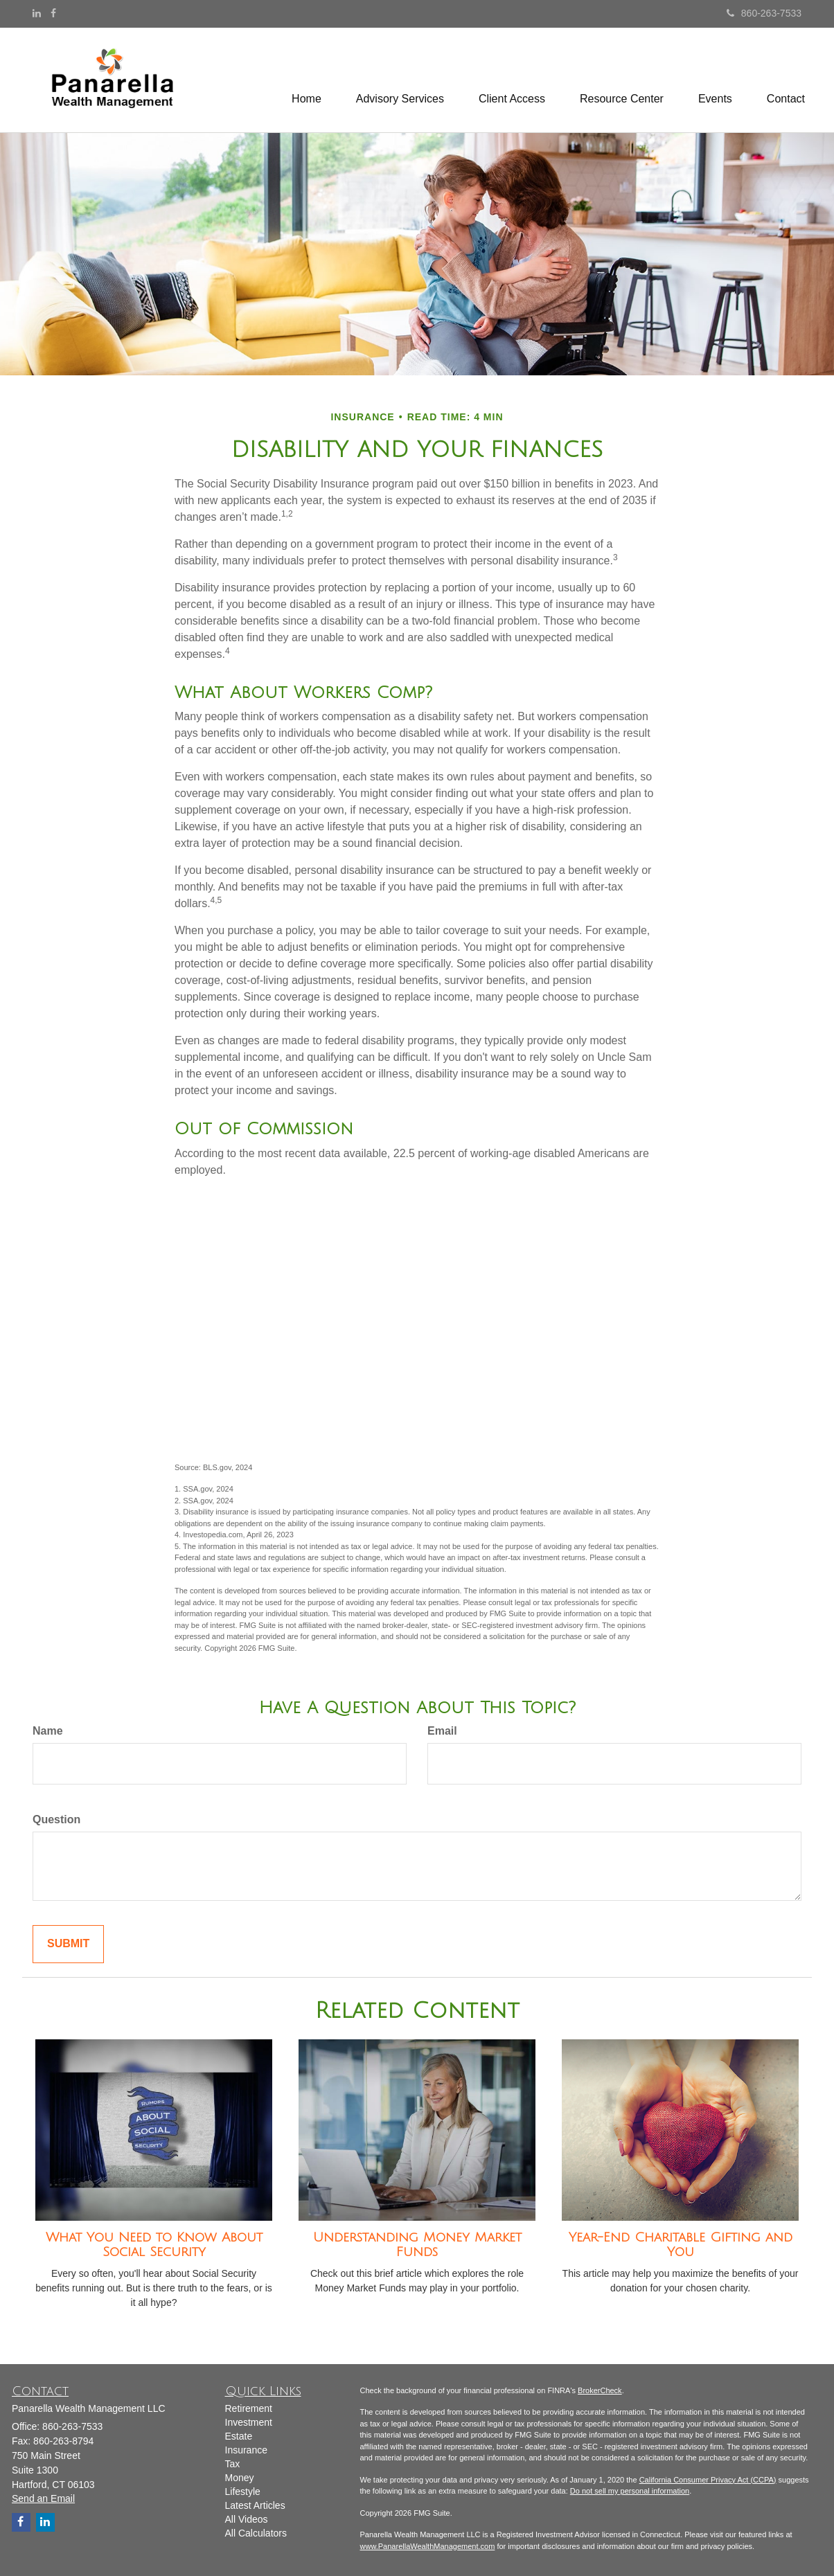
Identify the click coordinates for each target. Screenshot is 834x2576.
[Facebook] (53, 13)
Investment (248, 2422)
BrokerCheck (600, 2390)
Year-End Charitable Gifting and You (680, 2244)
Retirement (248, 2408)
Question (56, 1819)
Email (442, 1731)
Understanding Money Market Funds (417, 2244)
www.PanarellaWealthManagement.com (427, 2546)
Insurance (246, 2450)
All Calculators (256, 2533)
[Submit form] (68, 1944)
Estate (239, 2436)
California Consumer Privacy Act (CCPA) (708, 2480)
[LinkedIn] (37, 13)
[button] (400, 80)
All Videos (246, 2519)
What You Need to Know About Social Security (154, 2244)
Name (48, 1731)
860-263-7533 (764, 13)
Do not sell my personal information (629, 2491)
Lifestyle (242, 2491)
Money (239, 2477)
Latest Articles (255, 2505)
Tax (232, 2463)
